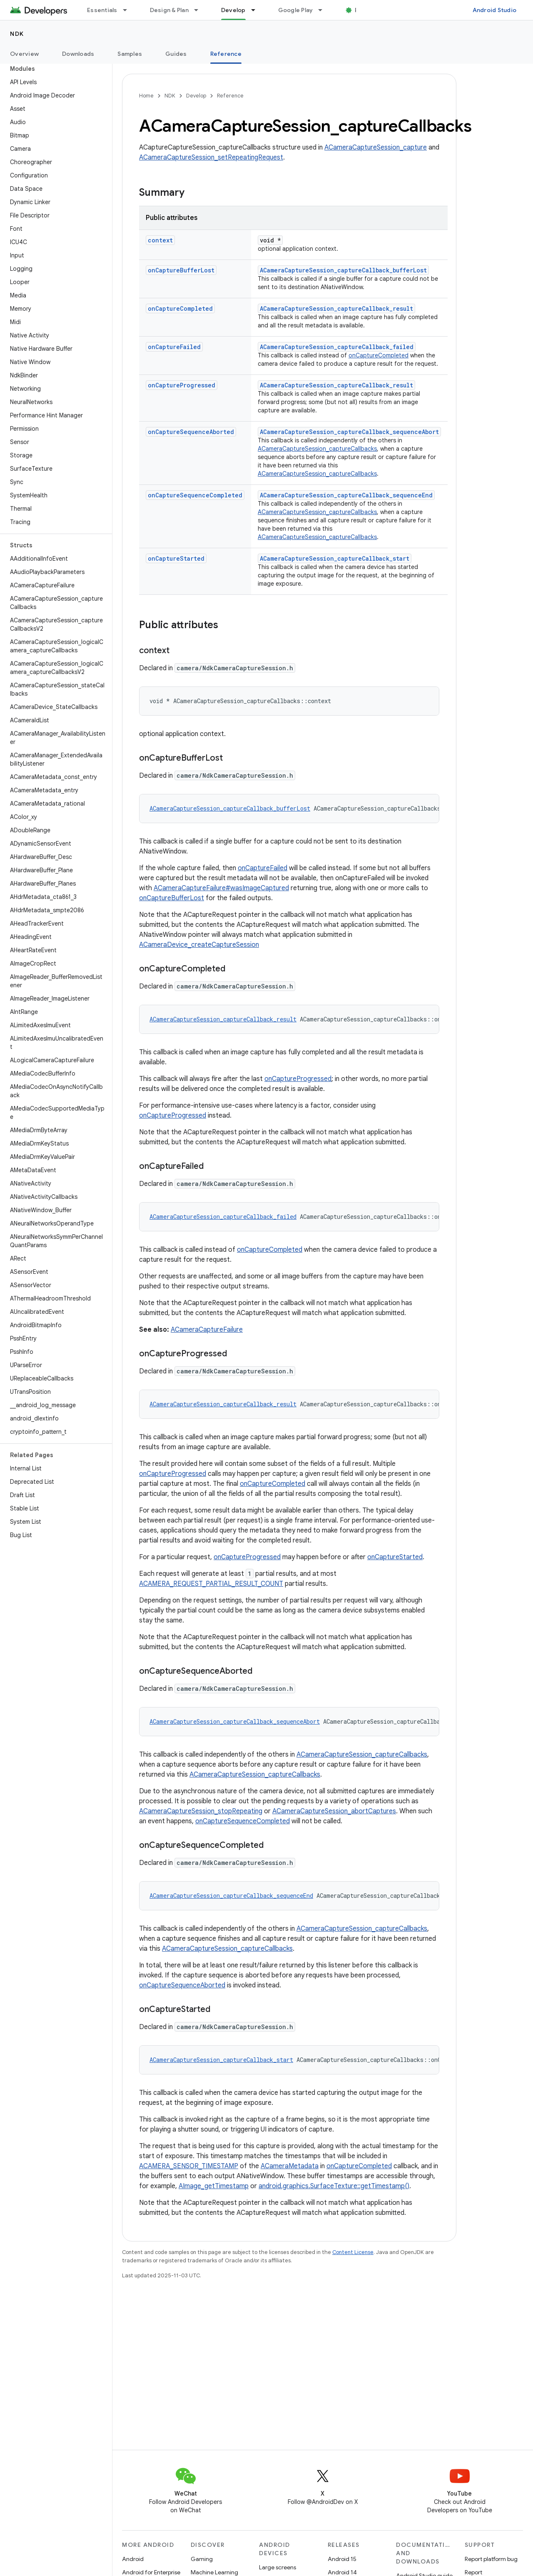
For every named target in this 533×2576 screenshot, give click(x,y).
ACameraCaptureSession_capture (375, 147)
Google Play (295, 10)
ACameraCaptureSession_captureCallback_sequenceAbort (349, 432)
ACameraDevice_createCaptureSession (199, 945)
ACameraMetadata (290, 2166)
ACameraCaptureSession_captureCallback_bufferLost (343, 270)
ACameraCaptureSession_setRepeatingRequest (211, 157)
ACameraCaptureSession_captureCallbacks (317, 448)
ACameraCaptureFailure (207, 1329)
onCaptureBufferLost (181, 270)
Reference (230, 95)
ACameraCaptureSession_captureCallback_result (336, 308)
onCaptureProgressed (181, 385)
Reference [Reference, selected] (226, 53)
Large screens (277, 2567)
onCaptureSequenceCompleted (195, 495)
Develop (196, 95)
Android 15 (342, 2559)
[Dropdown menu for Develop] (257, 10)
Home (146, 95)
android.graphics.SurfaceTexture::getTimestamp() (334, 2186)
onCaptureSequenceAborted (191, 432)
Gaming (202, 2559)
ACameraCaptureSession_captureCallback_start (334, 558)
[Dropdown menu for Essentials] (128, 10)
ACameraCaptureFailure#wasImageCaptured (221, 888)
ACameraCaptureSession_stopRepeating (200, 1811)
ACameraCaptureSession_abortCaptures (334, 1811)
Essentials (102, 10)
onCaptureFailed (174, 347)
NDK (17, 33)
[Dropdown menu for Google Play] (324, 10)
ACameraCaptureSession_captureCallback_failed (336, 347)
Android (133, 2559)
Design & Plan (169, 10)
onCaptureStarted (176, 558)
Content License (353, 2252)
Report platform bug (491, 2559)
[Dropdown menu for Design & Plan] (200, 10)
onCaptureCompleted (180, 308)
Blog (361, 10)
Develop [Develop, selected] (233, 10)
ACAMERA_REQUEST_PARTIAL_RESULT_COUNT (211, 1584)
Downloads (78, 53)
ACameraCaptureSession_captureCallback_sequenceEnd (346, 495)
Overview (24, 53)
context (160, 240)
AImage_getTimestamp (214, 2186)
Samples (129, 53)
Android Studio (495, 10)
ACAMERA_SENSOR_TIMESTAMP (188, 2166)
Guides (176, 53)
